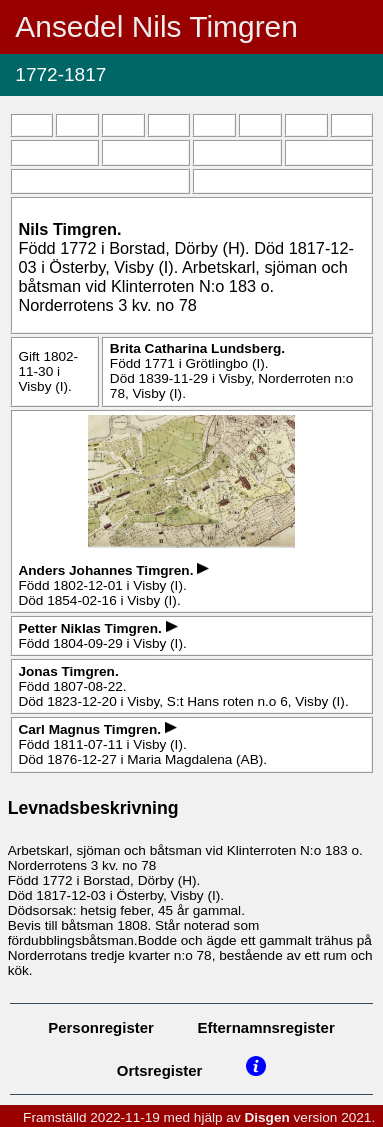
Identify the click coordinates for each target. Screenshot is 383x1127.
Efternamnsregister (266, 1027)
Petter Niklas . (91, 628)
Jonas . (68, 671)
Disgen (266, 1117)
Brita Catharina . (197, 348)
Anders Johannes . (107, 570)
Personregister (101, 1027)
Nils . (69, 229)
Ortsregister (160, 1070)
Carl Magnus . (91, 729)
